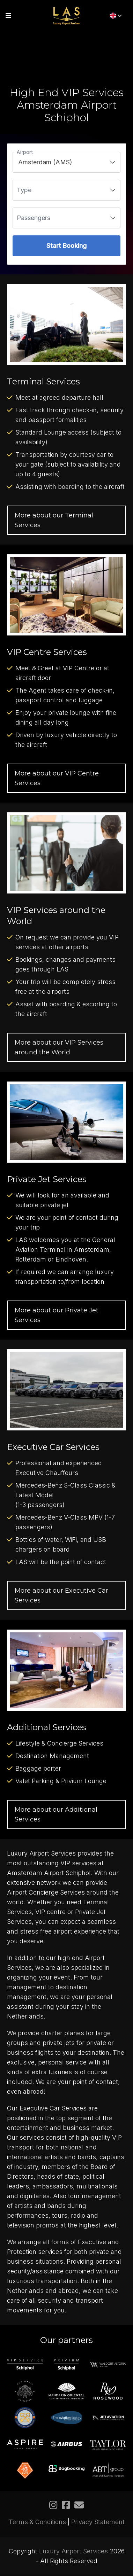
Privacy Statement (98, 2522)
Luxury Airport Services (73, 2551)
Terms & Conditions (37, 2522)
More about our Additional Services (56, 1814)
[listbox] (66, 162)
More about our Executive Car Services (61, 1595)
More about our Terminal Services (54, 520)
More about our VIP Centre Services (57, 778)
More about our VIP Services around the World (59, 1047)
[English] (115, 15)
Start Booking (66, 245)
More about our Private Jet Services (56, 1315)
